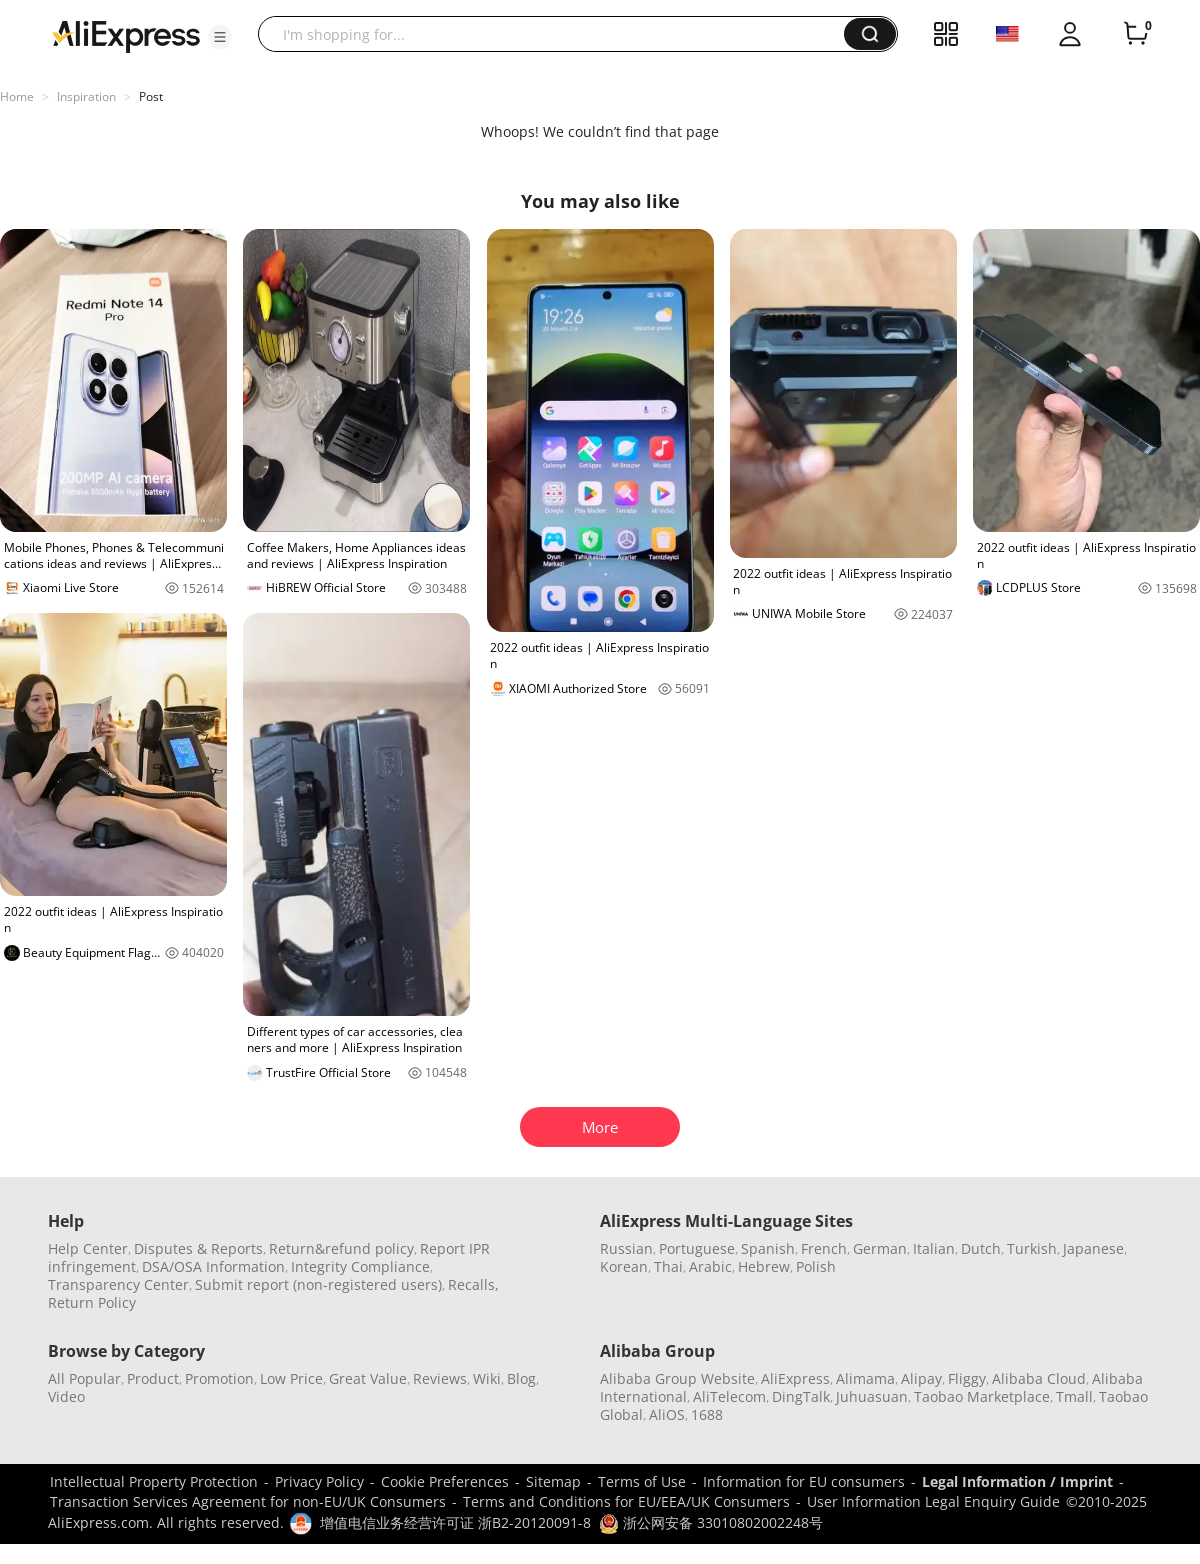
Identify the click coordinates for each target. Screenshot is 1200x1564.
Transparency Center (118, 1284)
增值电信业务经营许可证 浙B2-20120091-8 (455, 1522)
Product (153, 1378)
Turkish (1032, 1248)
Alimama (865, 1378)
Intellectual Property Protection (154, 1481)
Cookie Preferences (445, 1481)
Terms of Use (642, 1481)
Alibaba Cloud (1039, 1378)
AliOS (667, 1414)
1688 (707, 1414)
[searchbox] (558, 34)
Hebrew (764, 1266)
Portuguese (697, 1248)
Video (66, 1396)
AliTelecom (729, 1396)
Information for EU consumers (804, 1481)
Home (17, 96)
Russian (626, 1248)
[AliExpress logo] (126, 35)
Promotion (219, 1378)
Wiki (487, 1378)
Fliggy (967, 1378)
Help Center (88, 1248)
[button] (220, 37)
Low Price (291, 1378)
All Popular (84, 1378)
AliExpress (795, 1378)
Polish (816, 1266)
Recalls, (473, 1284)
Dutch (981, 1248)
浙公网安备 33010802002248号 (711, 1522)
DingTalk (801, 1396)
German (880, 1248)
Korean (624, 1266)
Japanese (1093, 1248)
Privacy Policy (319, 1481)
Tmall (1074, 1396)
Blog (521, 1378)
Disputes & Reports (198, 1248)
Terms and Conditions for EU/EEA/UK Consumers (626, 1501)
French (824, 1248)
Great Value (368, 1378)
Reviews (440, 1378)
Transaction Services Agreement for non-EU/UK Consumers (248, 1501)
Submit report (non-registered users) (318, 1284)
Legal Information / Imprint (1017, 1481)
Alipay (921, 1378)
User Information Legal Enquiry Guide (933, 1501)
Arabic (710, 1266)
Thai (668, 1266)
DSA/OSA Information (213, 1266)
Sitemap (553, 1481)
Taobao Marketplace (982, 1396)
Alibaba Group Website (677, 1378)
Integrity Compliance (360, 1266)
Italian (934, 1248)
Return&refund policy (341, 1248)
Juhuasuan (872, 1396)
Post (151, 96)
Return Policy (92, 1302)
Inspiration (86, 96)
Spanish (768, 1248)
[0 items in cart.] (1136, 34)
